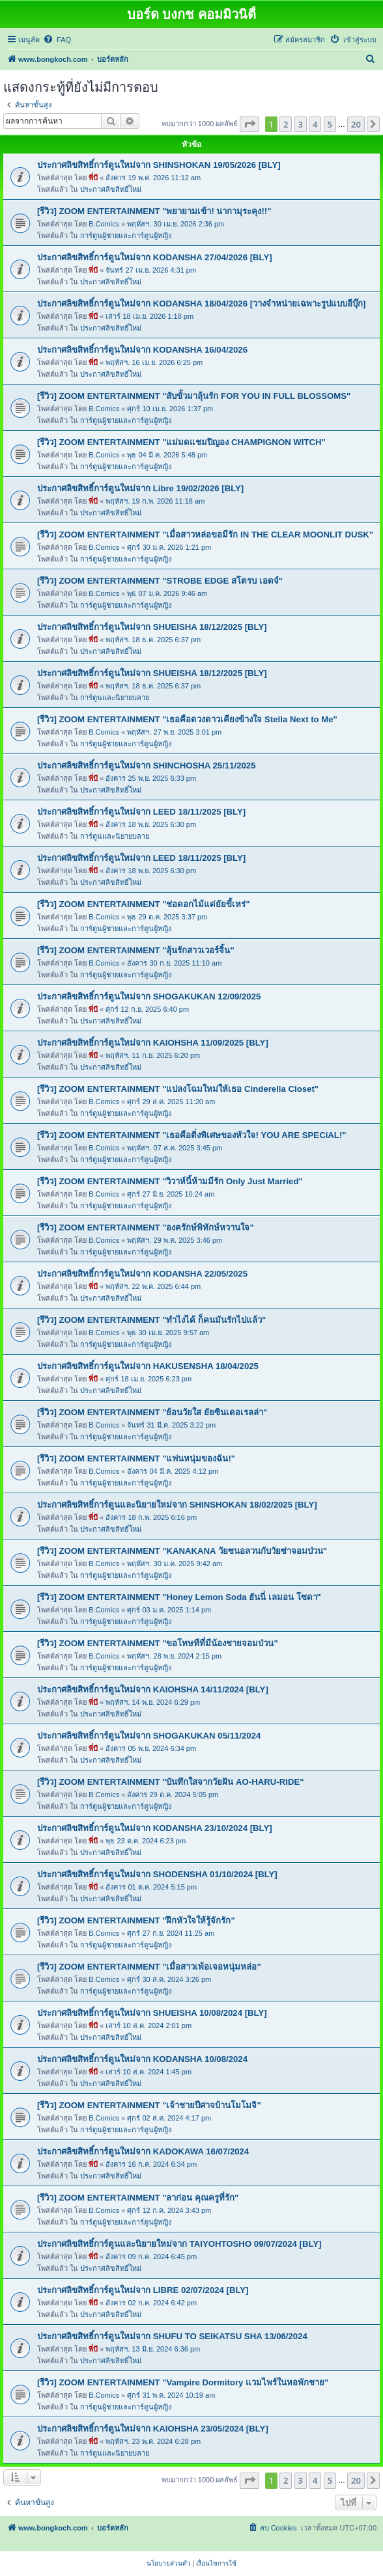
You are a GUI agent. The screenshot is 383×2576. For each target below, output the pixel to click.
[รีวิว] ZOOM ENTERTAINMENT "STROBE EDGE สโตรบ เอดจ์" (160, 581)
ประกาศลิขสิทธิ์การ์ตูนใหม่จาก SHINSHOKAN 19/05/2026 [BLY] (159, 165)
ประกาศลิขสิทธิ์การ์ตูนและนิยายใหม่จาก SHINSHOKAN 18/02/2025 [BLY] (177, 1505)
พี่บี (93, 178)
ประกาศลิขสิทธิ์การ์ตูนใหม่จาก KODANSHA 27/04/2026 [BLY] (154, 257)
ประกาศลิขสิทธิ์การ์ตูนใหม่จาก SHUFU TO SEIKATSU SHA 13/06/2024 (172, 2336)
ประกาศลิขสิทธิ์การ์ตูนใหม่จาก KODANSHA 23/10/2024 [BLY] (154, 1828)
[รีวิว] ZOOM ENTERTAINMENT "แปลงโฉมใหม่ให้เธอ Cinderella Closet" (178, 1089)
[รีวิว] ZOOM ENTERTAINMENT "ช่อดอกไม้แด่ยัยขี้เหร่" (143, 904)
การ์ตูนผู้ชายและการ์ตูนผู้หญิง (125, 235)
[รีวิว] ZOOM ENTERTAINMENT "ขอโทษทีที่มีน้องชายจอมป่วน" (157, 1643)
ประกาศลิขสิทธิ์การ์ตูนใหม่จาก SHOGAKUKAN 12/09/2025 (149, 996)
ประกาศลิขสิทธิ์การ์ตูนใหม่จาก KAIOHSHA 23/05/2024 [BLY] (152, 2429)
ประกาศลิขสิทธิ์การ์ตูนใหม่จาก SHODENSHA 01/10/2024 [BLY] (157, 1874)
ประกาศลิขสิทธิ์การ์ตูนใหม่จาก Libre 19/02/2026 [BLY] (140, 488)
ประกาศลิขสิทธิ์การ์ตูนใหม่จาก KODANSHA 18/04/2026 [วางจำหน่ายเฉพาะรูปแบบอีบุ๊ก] (201, 303)
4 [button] (315, 124)
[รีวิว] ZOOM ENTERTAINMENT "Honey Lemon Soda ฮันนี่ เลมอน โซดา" (179, 1597)
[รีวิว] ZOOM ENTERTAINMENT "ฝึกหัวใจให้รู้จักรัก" (136, 1920)
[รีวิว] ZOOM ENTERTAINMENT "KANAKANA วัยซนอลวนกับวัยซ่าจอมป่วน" (182, 1551)
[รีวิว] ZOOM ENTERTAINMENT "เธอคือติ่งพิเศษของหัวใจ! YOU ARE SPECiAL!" (192, 1135)
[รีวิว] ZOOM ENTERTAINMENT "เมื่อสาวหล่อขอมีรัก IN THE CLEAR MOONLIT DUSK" (205, 534)
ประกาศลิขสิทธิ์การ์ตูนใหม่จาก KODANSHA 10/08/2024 (142, 2059)
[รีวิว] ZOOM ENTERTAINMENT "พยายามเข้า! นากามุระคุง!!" (154, 211)
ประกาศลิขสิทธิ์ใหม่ (110, 189)
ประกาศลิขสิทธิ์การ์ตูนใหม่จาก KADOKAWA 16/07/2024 (143, 2151)
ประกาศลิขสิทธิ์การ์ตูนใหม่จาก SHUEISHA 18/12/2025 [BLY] (152, 627)
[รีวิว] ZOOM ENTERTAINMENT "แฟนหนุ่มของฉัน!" (136, 1458)
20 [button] (356, 124)
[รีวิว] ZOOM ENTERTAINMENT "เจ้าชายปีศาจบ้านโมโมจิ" (149, 2105)
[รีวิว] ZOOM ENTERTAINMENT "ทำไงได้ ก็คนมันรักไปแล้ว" (151, 1320)
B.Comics (104, 224)
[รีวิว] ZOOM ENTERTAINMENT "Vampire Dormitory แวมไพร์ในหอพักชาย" (182, 2382)
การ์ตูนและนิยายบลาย (114, 697)
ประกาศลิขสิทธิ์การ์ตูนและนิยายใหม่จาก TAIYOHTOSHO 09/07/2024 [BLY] (179, 2244)
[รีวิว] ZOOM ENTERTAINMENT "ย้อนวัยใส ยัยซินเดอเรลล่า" (152, 1412)
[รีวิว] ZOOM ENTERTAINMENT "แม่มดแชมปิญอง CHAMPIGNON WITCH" (181, 442)
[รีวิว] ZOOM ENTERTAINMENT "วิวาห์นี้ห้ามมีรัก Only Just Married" (170, 1181)
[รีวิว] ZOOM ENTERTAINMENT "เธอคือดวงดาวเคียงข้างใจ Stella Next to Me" (187, 719)
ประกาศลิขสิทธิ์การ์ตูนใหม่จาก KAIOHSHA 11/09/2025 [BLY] (152, 1043)
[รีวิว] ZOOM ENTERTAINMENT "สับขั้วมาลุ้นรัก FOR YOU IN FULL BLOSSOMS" (193, 396)
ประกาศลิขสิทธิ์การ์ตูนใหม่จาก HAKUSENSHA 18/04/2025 (148, 1366)
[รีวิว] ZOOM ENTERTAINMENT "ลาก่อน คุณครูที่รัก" (137, 2198)
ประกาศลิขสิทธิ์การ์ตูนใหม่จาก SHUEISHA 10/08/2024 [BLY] (152, 2013)
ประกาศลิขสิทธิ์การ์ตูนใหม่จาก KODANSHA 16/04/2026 (142, 350)
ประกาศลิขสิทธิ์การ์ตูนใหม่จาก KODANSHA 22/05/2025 (142, 1274)
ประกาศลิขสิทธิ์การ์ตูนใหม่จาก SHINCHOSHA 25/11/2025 (146, 765)
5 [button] (330, 124)
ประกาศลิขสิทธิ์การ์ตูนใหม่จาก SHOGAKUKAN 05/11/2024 (149, 1736)
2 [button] (285, 124)
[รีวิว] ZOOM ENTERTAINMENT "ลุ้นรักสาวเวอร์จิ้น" (135, 950)
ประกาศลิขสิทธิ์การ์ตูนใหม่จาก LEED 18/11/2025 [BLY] (141, 812)
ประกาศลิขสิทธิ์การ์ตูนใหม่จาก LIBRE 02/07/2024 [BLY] (143, 2290)
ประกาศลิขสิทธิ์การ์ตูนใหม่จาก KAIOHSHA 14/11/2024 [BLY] (152, 1689)
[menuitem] (57, 39)
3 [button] (300, 124)
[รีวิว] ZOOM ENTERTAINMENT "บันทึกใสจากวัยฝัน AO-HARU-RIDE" (170, 1782)
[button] (249, 124)
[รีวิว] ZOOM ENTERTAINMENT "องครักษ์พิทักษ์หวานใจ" (145, 1227)
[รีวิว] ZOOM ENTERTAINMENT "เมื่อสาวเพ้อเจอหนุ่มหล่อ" (149, 1967)
